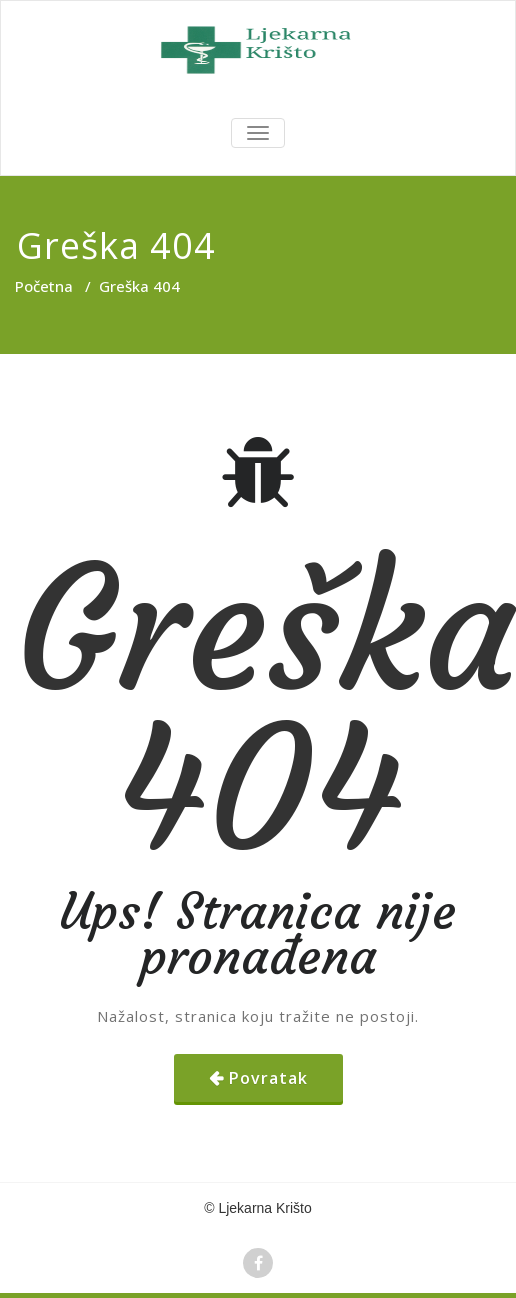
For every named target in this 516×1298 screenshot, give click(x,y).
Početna (44, 286)
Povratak (268, 1078)
